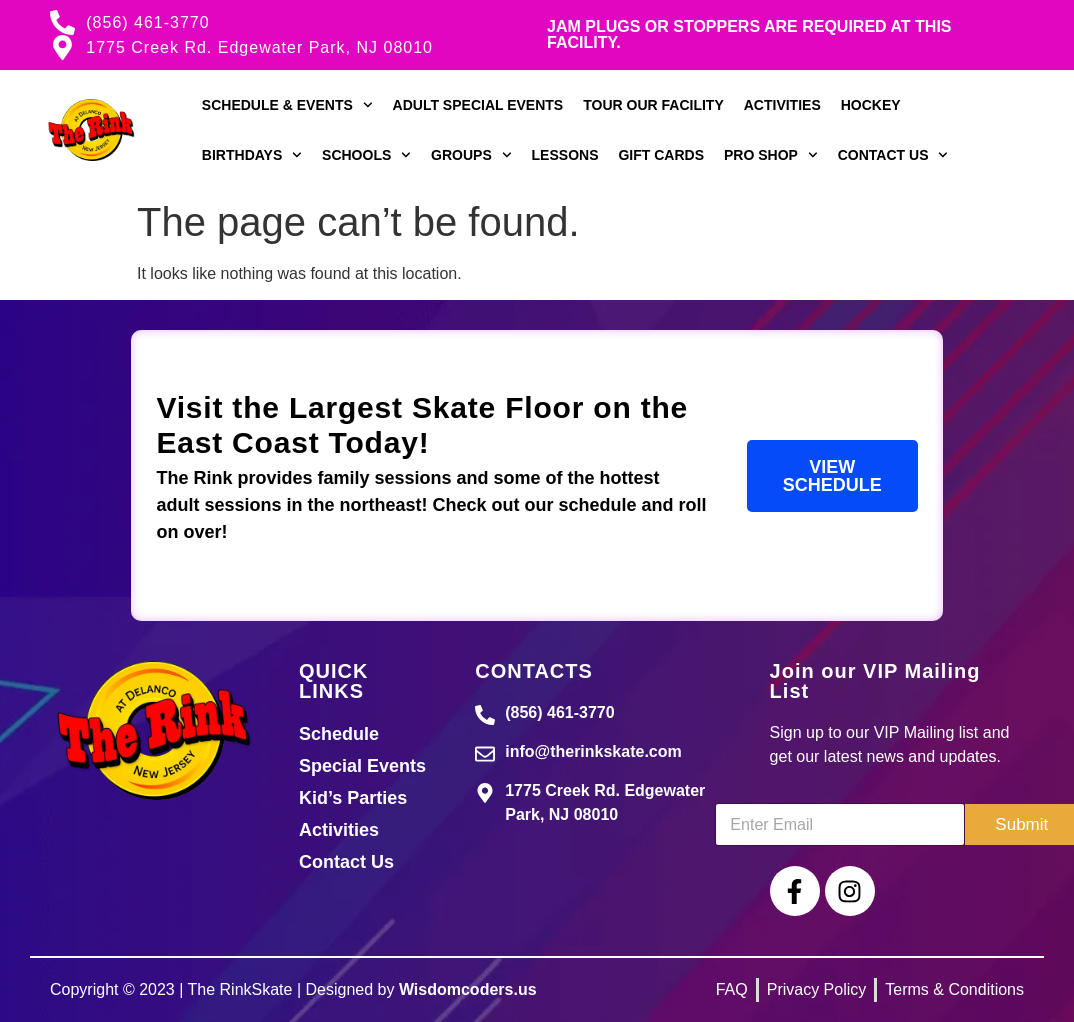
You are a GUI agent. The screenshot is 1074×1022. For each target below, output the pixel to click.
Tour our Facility (653, 105)
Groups (471, 155)
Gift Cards (661, 155)
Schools (366, 155)
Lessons (565, 155)
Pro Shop (771, 155)
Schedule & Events (287, 105)
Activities (782, 105)
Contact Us (893, 155)
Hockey (871, 105)
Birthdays (252, 155)
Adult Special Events (478, 105)
